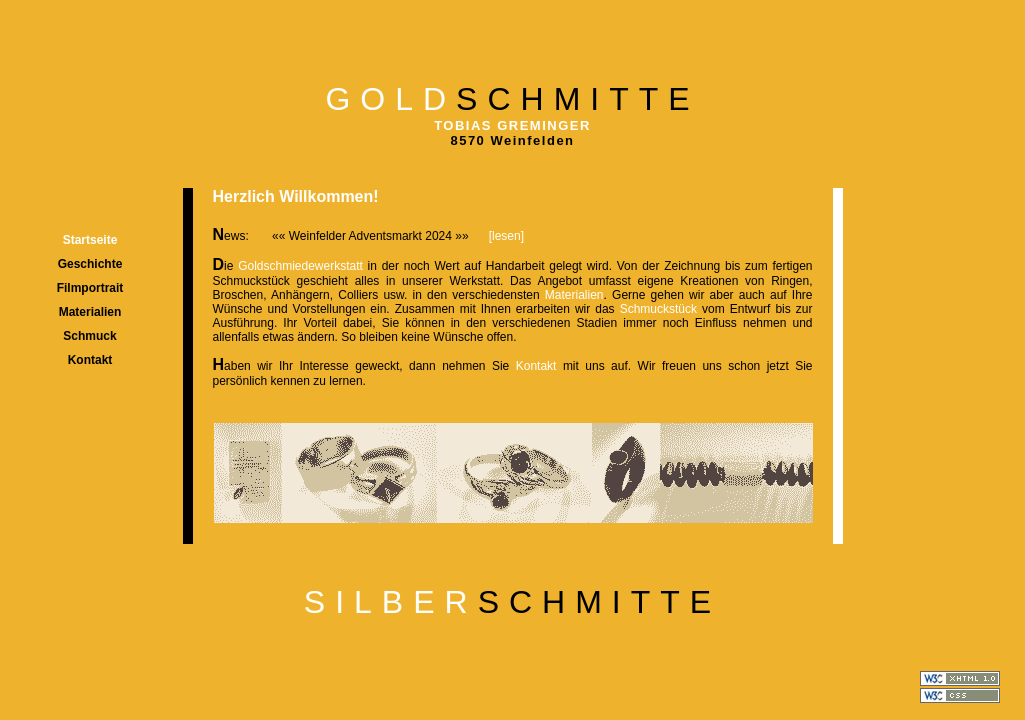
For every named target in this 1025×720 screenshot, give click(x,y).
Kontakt (90, 360)
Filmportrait (90, 288)
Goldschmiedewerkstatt (302, 266)
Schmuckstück (661, 309)
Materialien (90, 312)
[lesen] (506, 236)
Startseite (90, 240)
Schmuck (89, 336)
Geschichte (90, 264)
